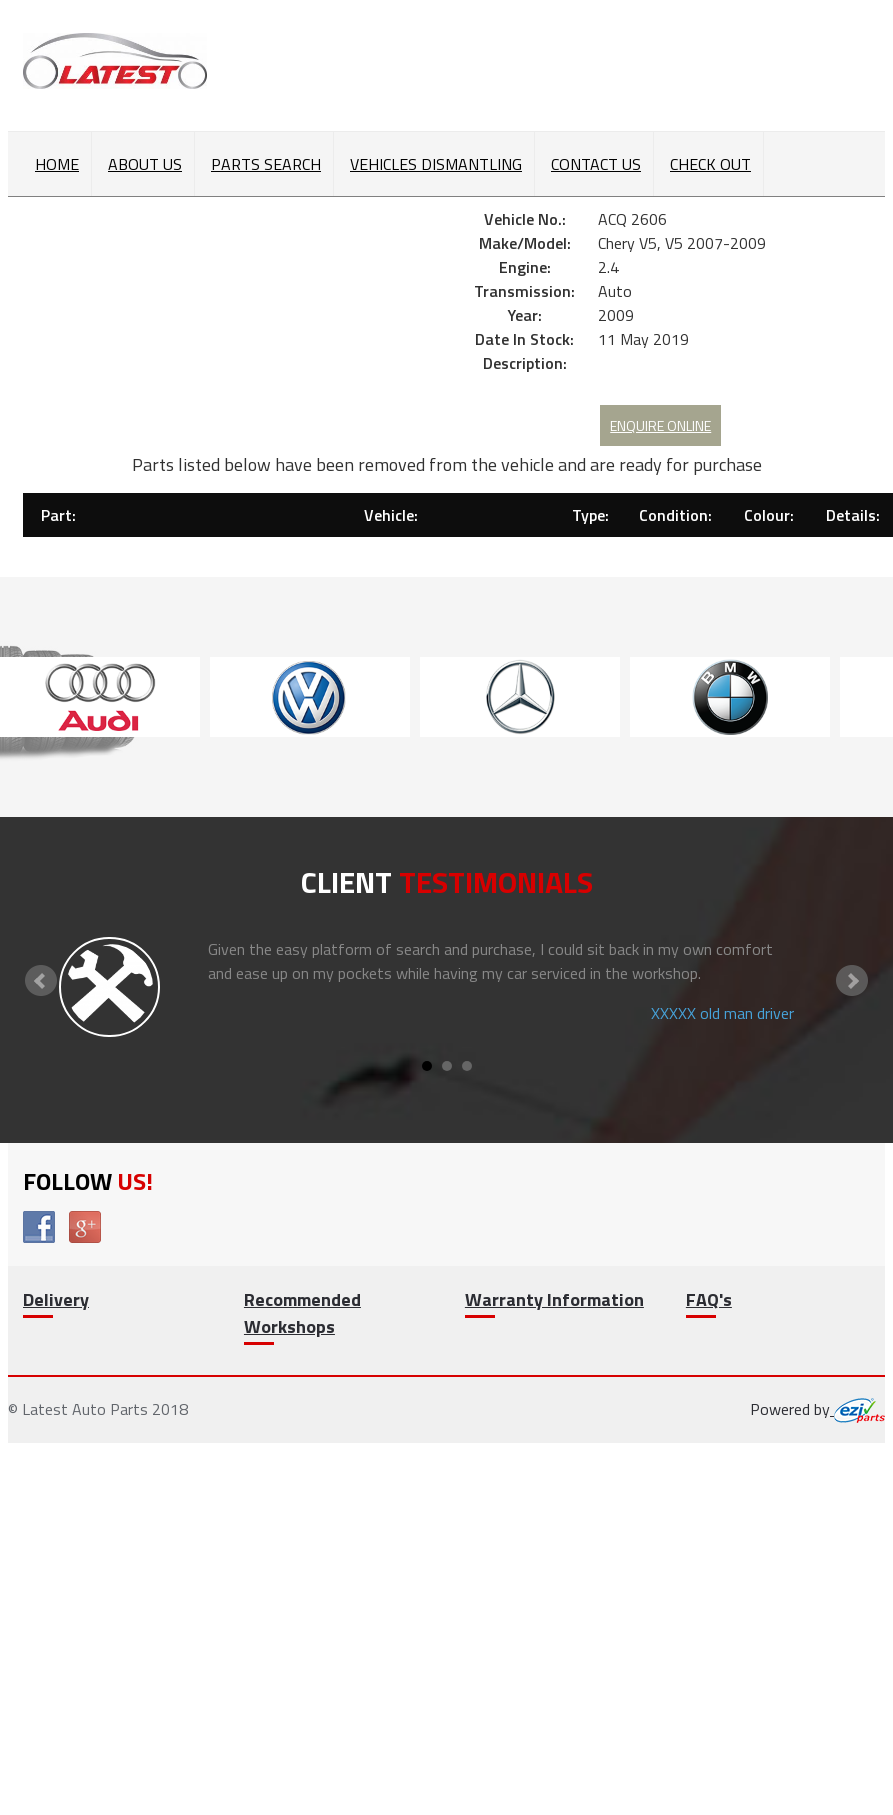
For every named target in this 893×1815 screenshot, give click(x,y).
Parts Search (266, 164)
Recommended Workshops (302, 1313)
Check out (710, 164)
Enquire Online (660, 425)
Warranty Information (554, 1299)
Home (57, 164)
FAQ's (709, 1299)
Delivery (56, 1299)
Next (852, 981)
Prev (41, 981)
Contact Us (596, 164)
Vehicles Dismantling (436, 164)
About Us (145, 164)
